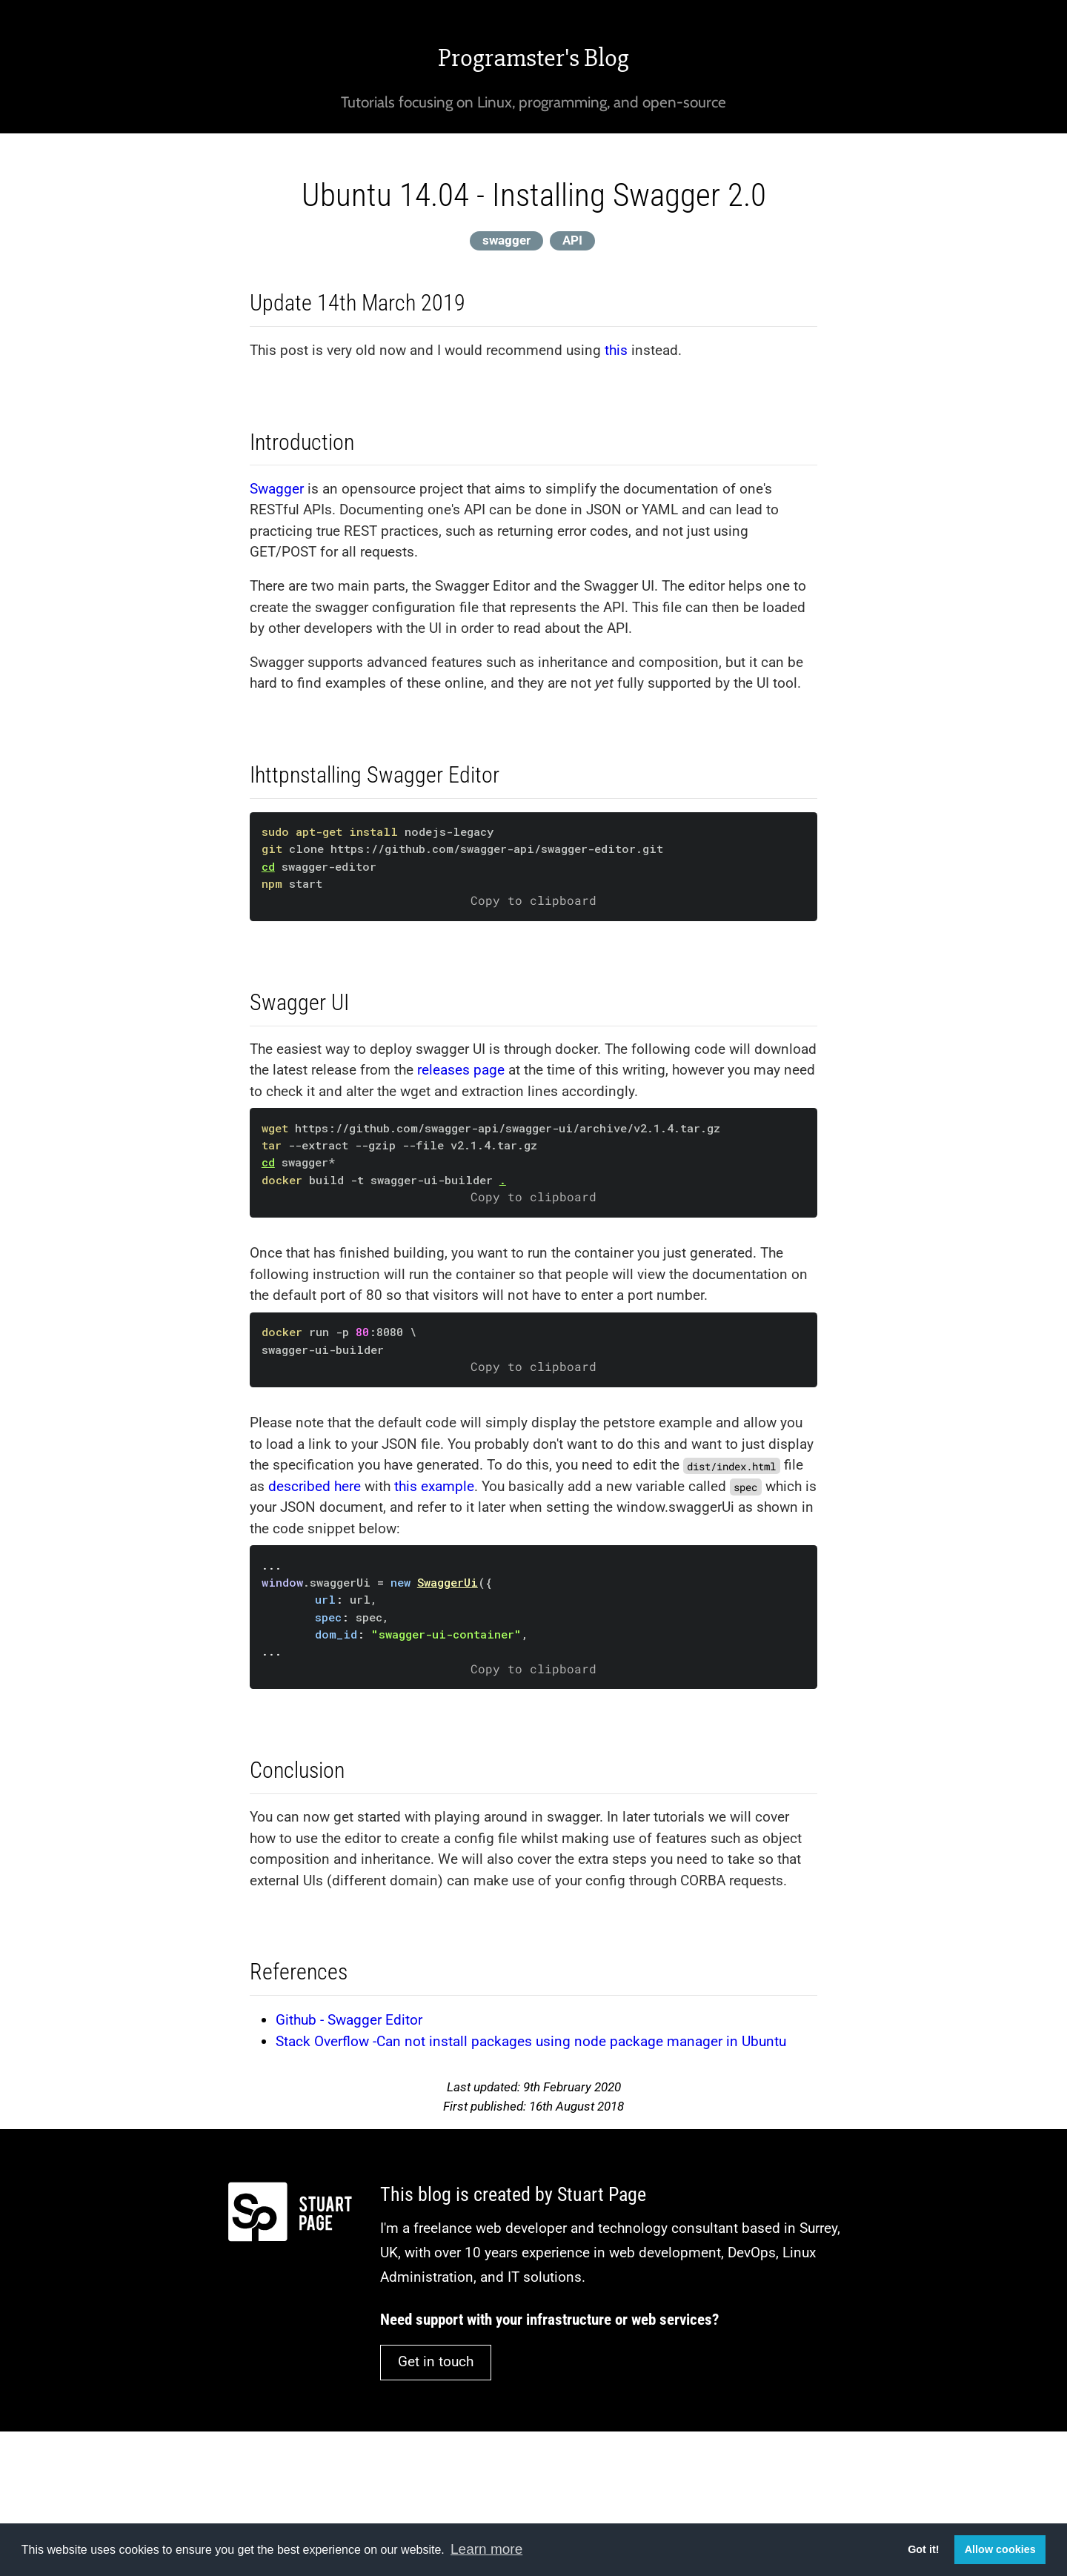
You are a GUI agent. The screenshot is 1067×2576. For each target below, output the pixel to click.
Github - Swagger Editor (349, 2019)
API (572, 240)
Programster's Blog (533, 57)
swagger (506, 240)
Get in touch (435, 2361)
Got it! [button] (923, 2549)
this (616, 350)
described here (314, 1486)
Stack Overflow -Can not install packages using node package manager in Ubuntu (531, 2041)
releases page (461, 1069)
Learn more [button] (486, 2549)
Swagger (277, 488)
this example (434, 1486)
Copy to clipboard (533, 900)
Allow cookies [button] (1000, 2549)
